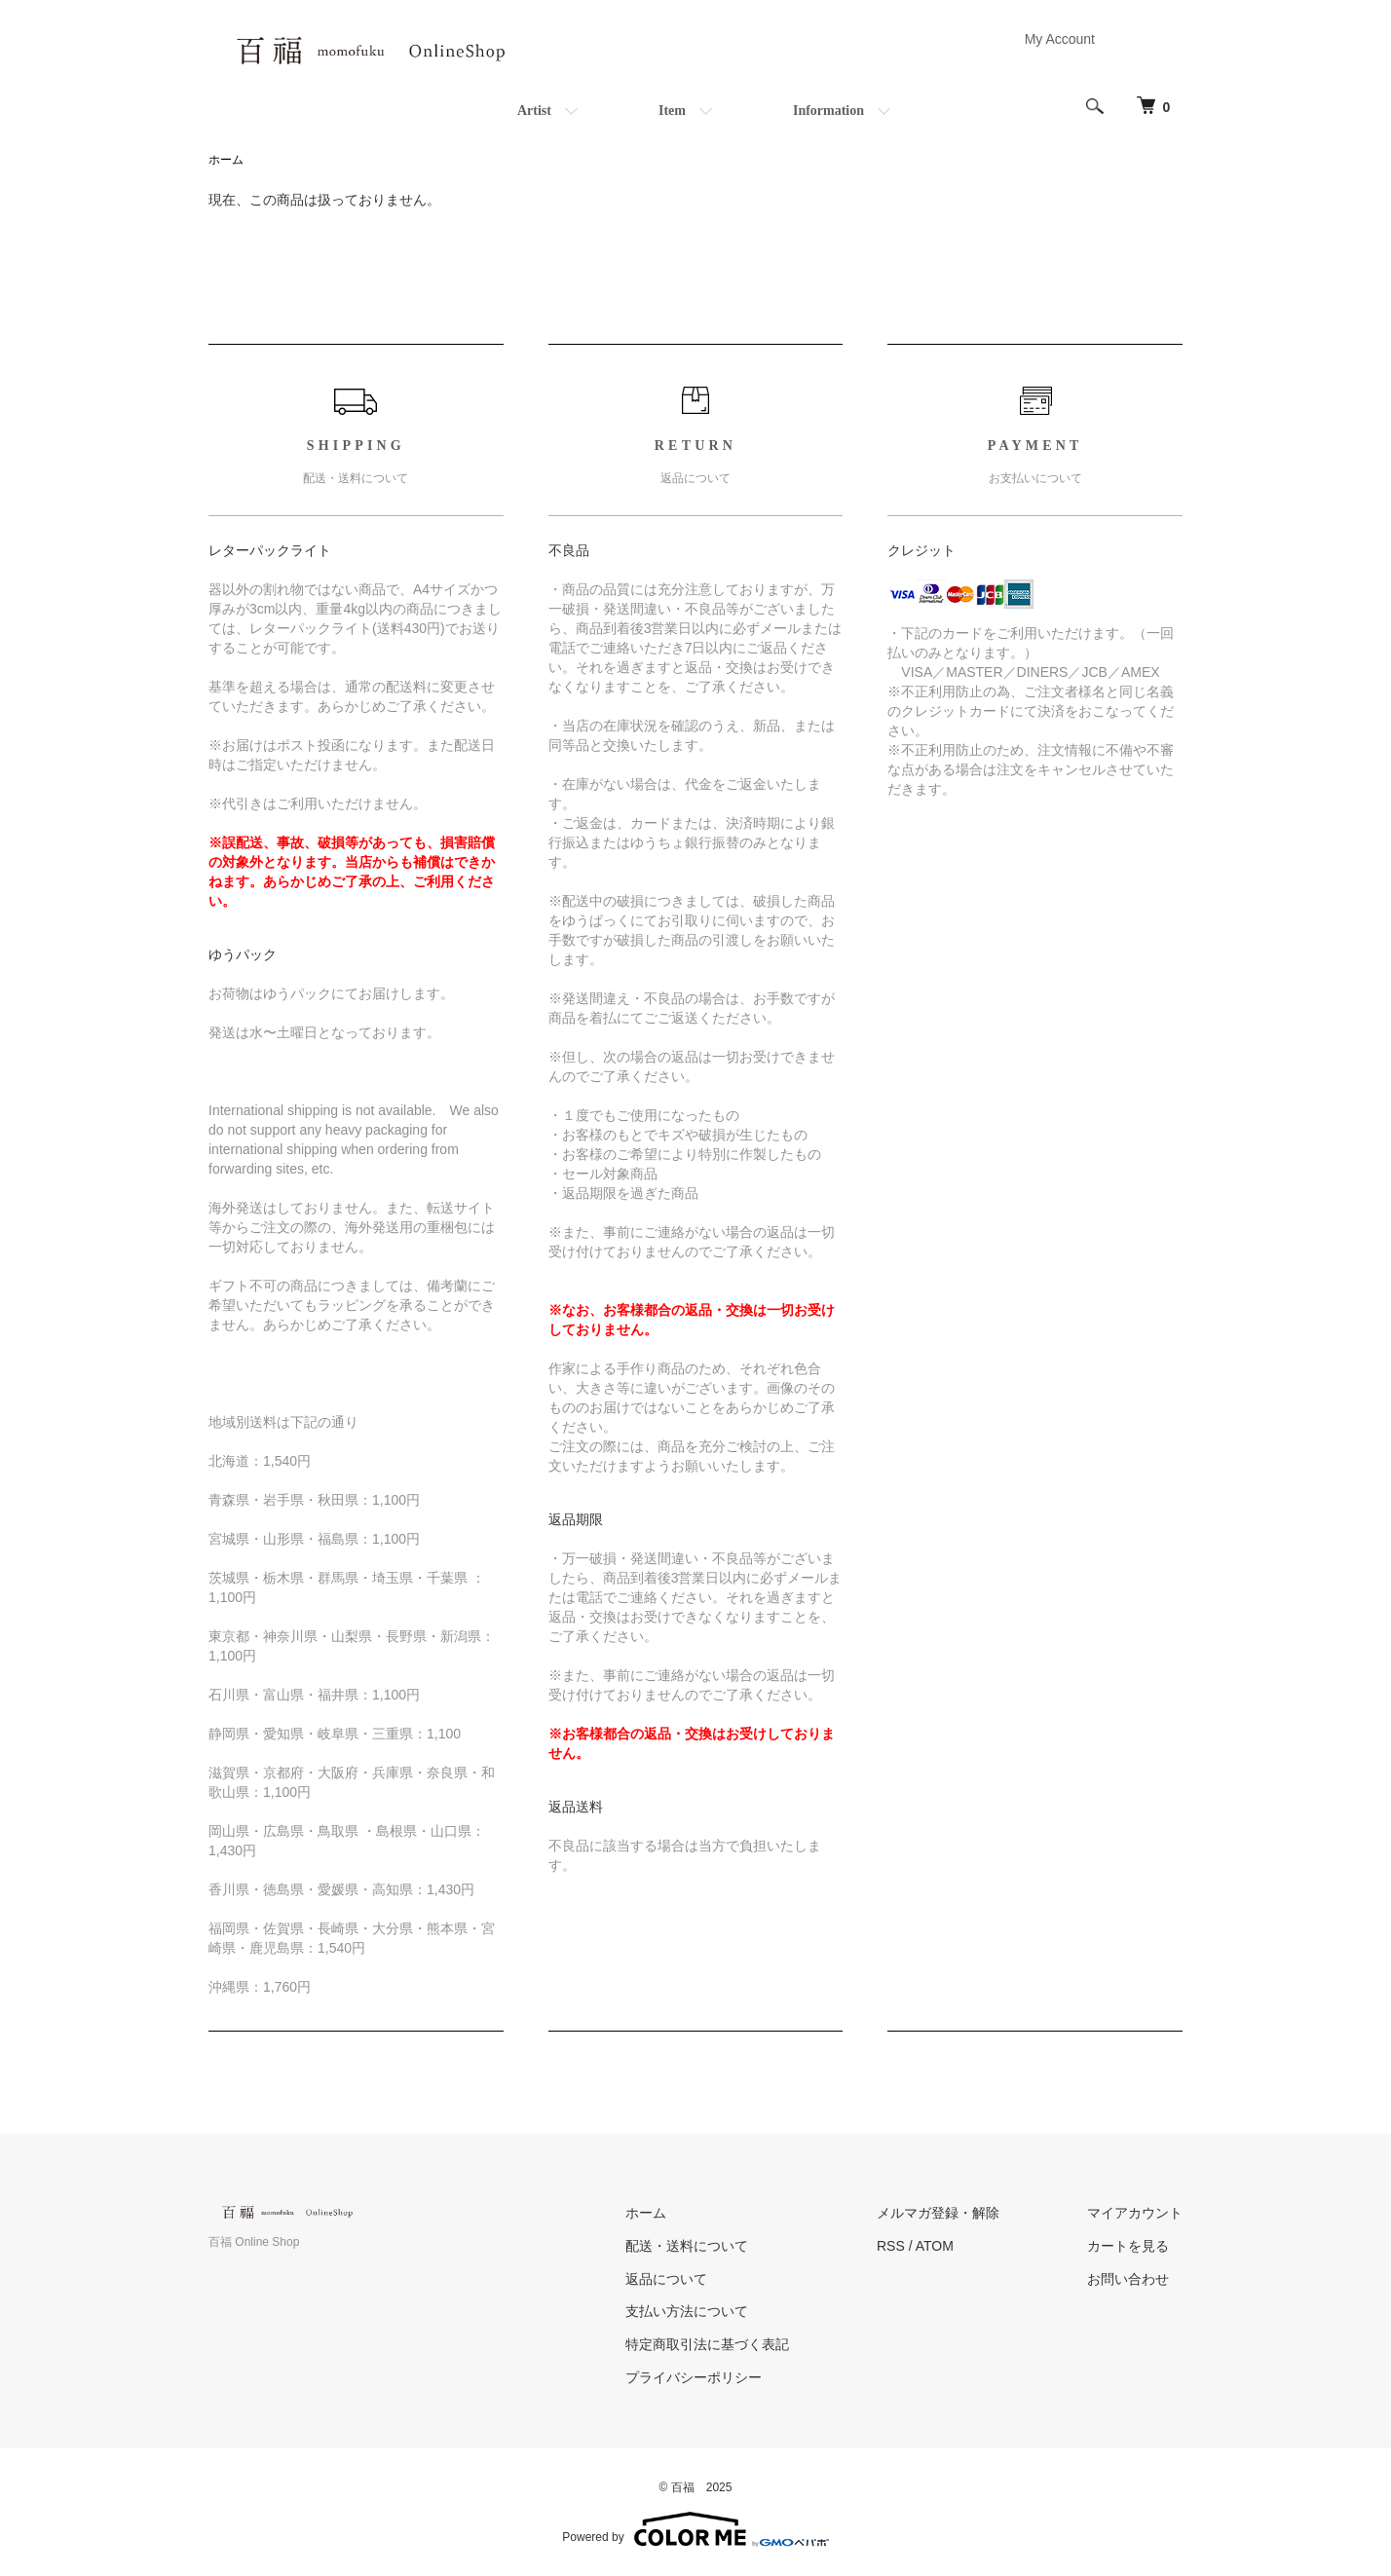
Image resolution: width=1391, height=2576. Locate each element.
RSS (891, 2246)
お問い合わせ (1128, 2279)
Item (672, 110)
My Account (1060, 39)
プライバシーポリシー (693, 2377)
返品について (666, 2279)
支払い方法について (686, 2311)
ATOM (935, 2246)
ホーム (226, 160)
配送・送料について (686, 2246)
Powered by (695, 2529)
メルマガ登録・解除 (938, 2213)
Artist (534, 110)
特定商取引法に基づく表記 (707, 2344)
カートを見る (1128, 2246)
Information (828, 110)
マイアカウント (1135, 2213)
